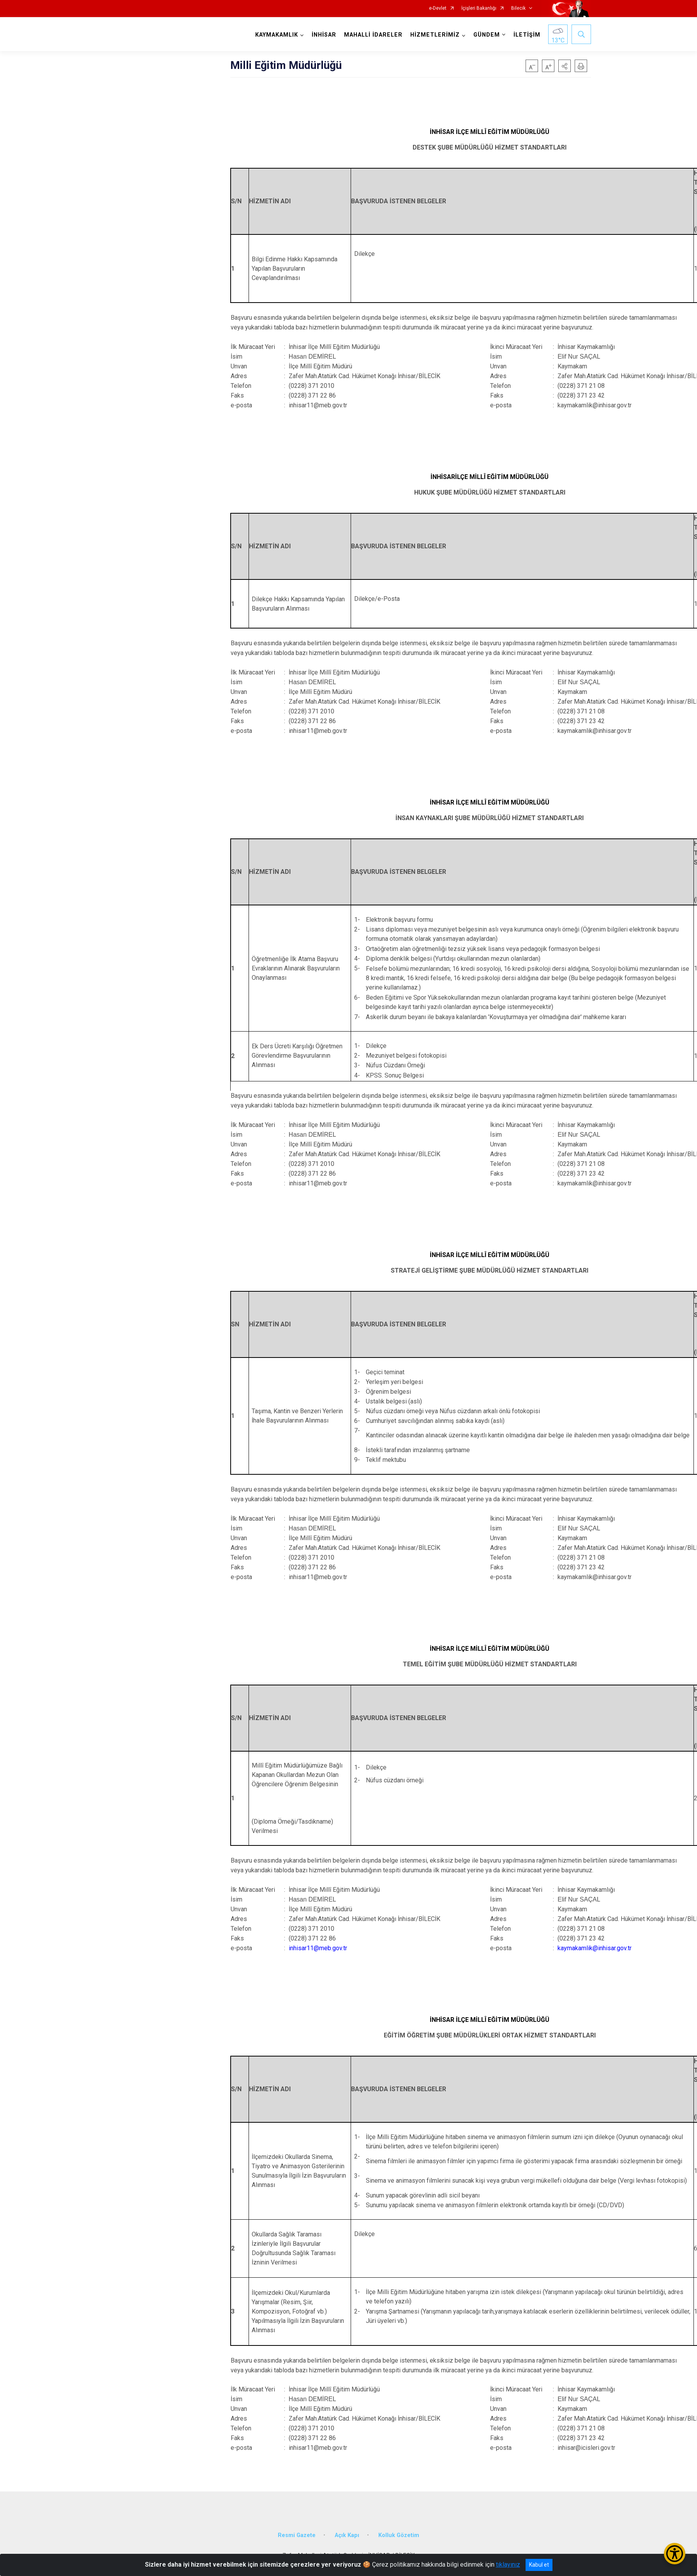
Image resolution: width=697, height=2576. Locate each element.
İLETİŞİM (526, 35)
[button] (564, 66)
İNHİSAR (324, 35)
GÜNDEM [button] (486, 35)
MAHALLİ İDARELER (373, 35)
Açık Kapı (347, 2535)
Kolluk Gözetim (398, 2535)
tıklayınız (508, 2564)
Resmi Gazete (297, 2535)
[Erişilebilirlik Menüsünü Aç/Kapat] (674, 2553)
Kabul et (539, 2565)
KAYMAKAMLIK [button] (276, 35)
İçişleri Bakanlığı (478, 8)
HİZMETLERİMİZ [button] (435, 35)
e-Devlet (437, 8)
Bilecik (518, 8)
